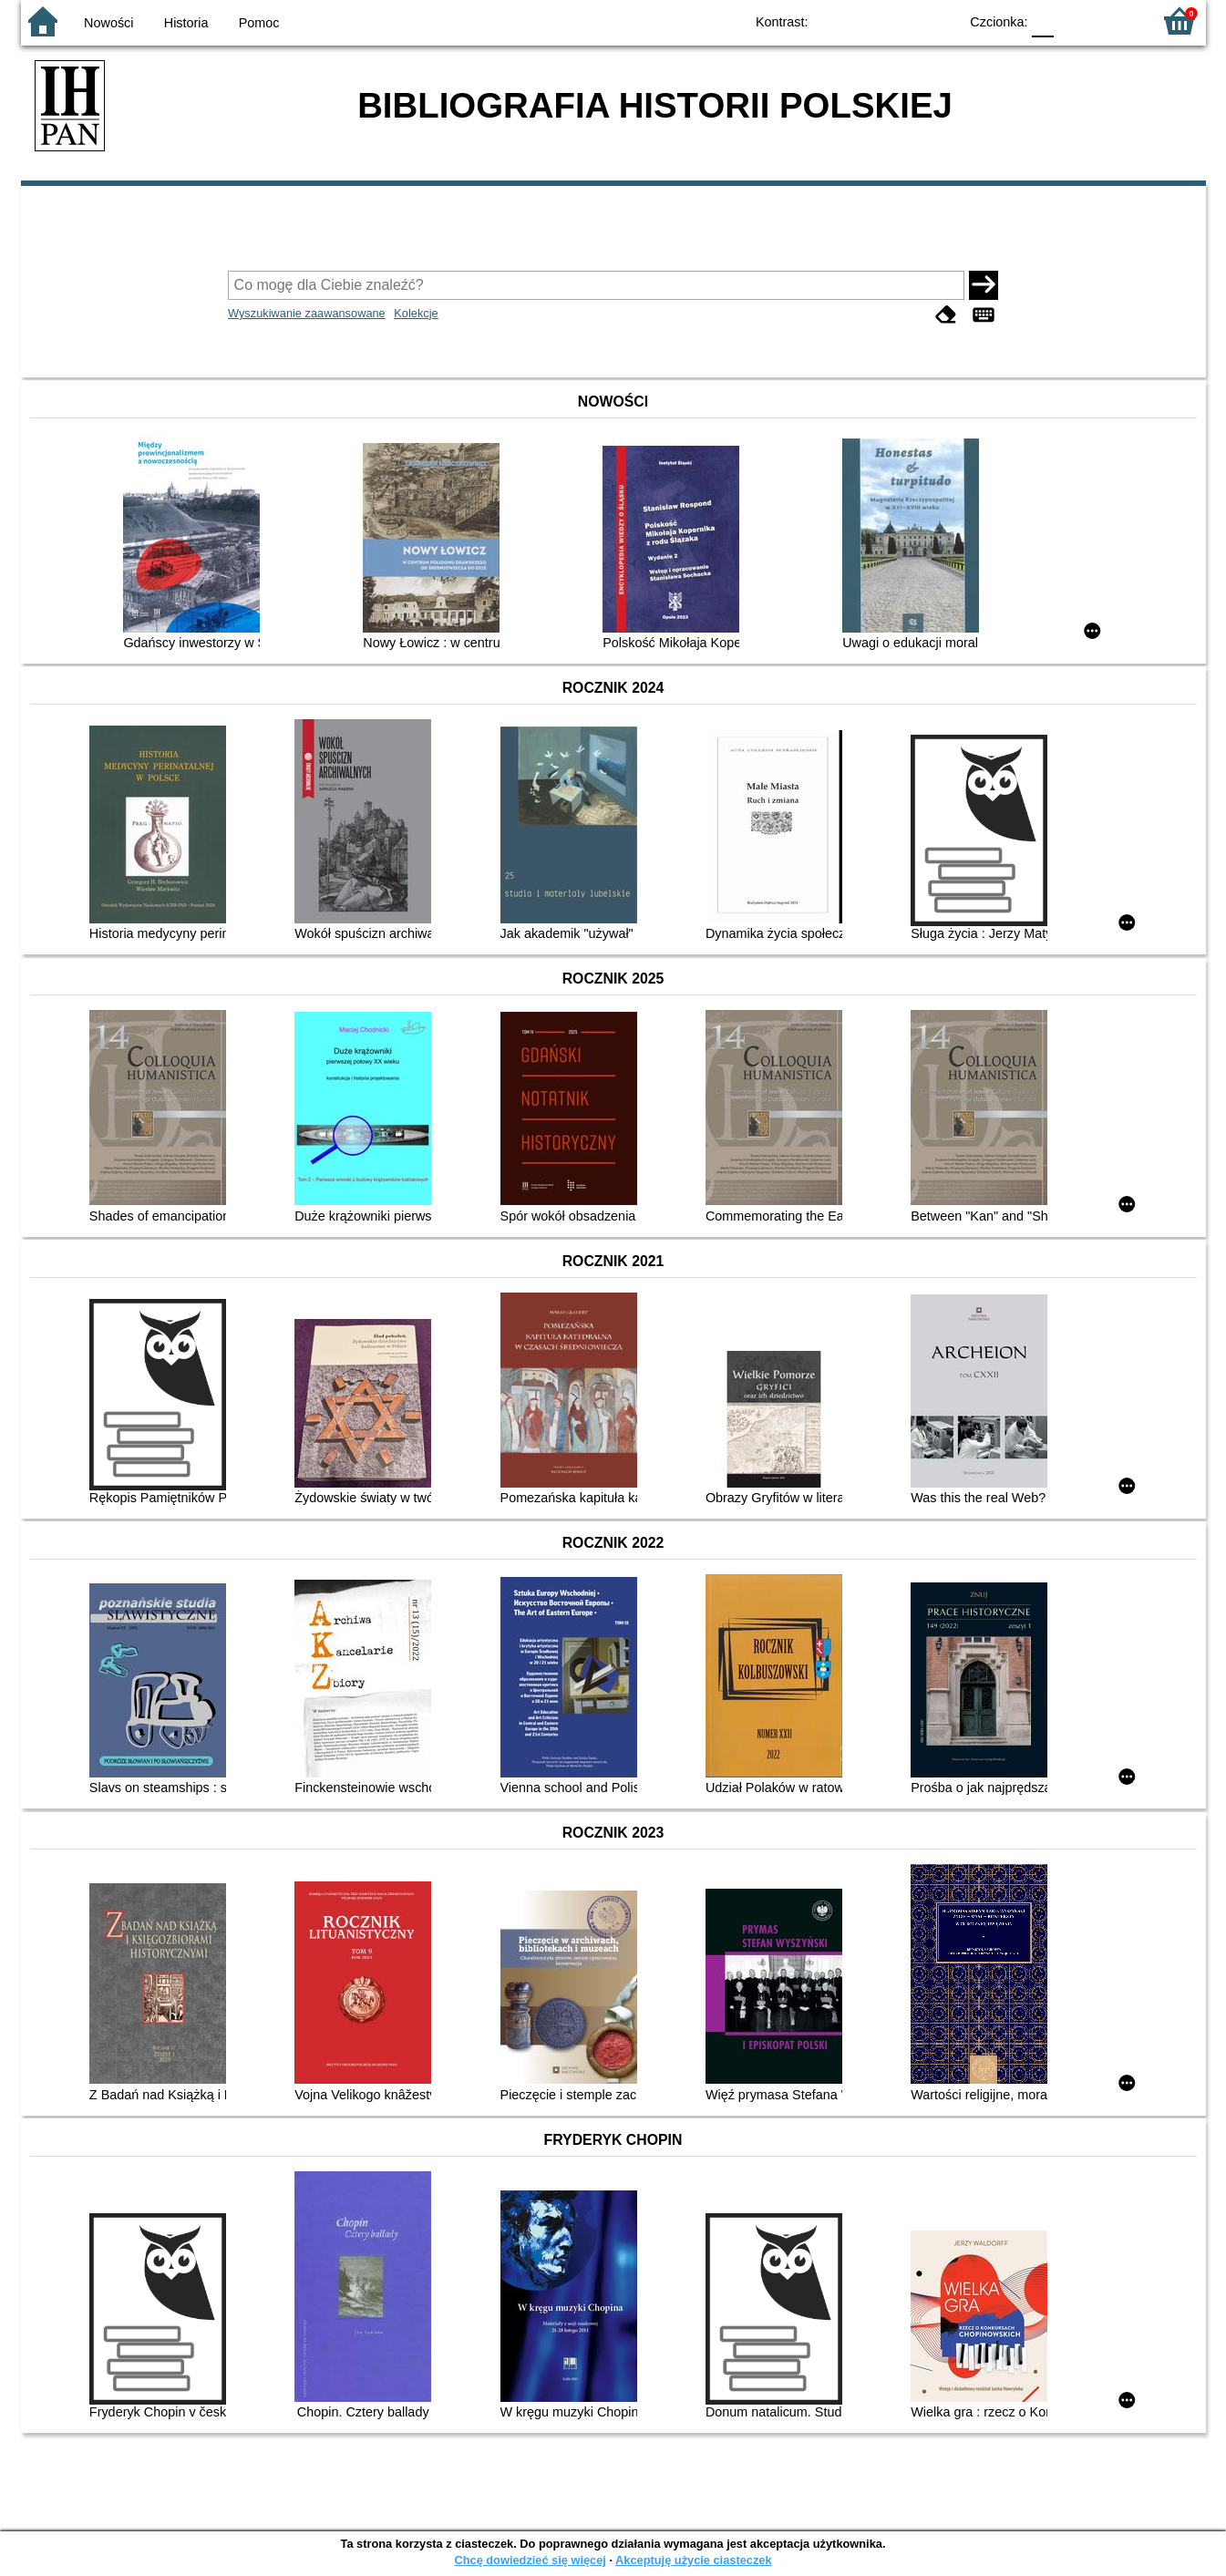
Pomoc (259, 22)
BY (939, 20)
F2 (1117, 20)
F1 (1074, 20)
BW (866, 20)
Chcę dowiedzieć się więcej (529, 2560)
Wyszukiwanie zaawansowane (307, 313)
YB (902, 20)
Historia (186, 22)
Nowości (108, 22)
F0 (1043, 20)
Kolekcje (416, 313)
